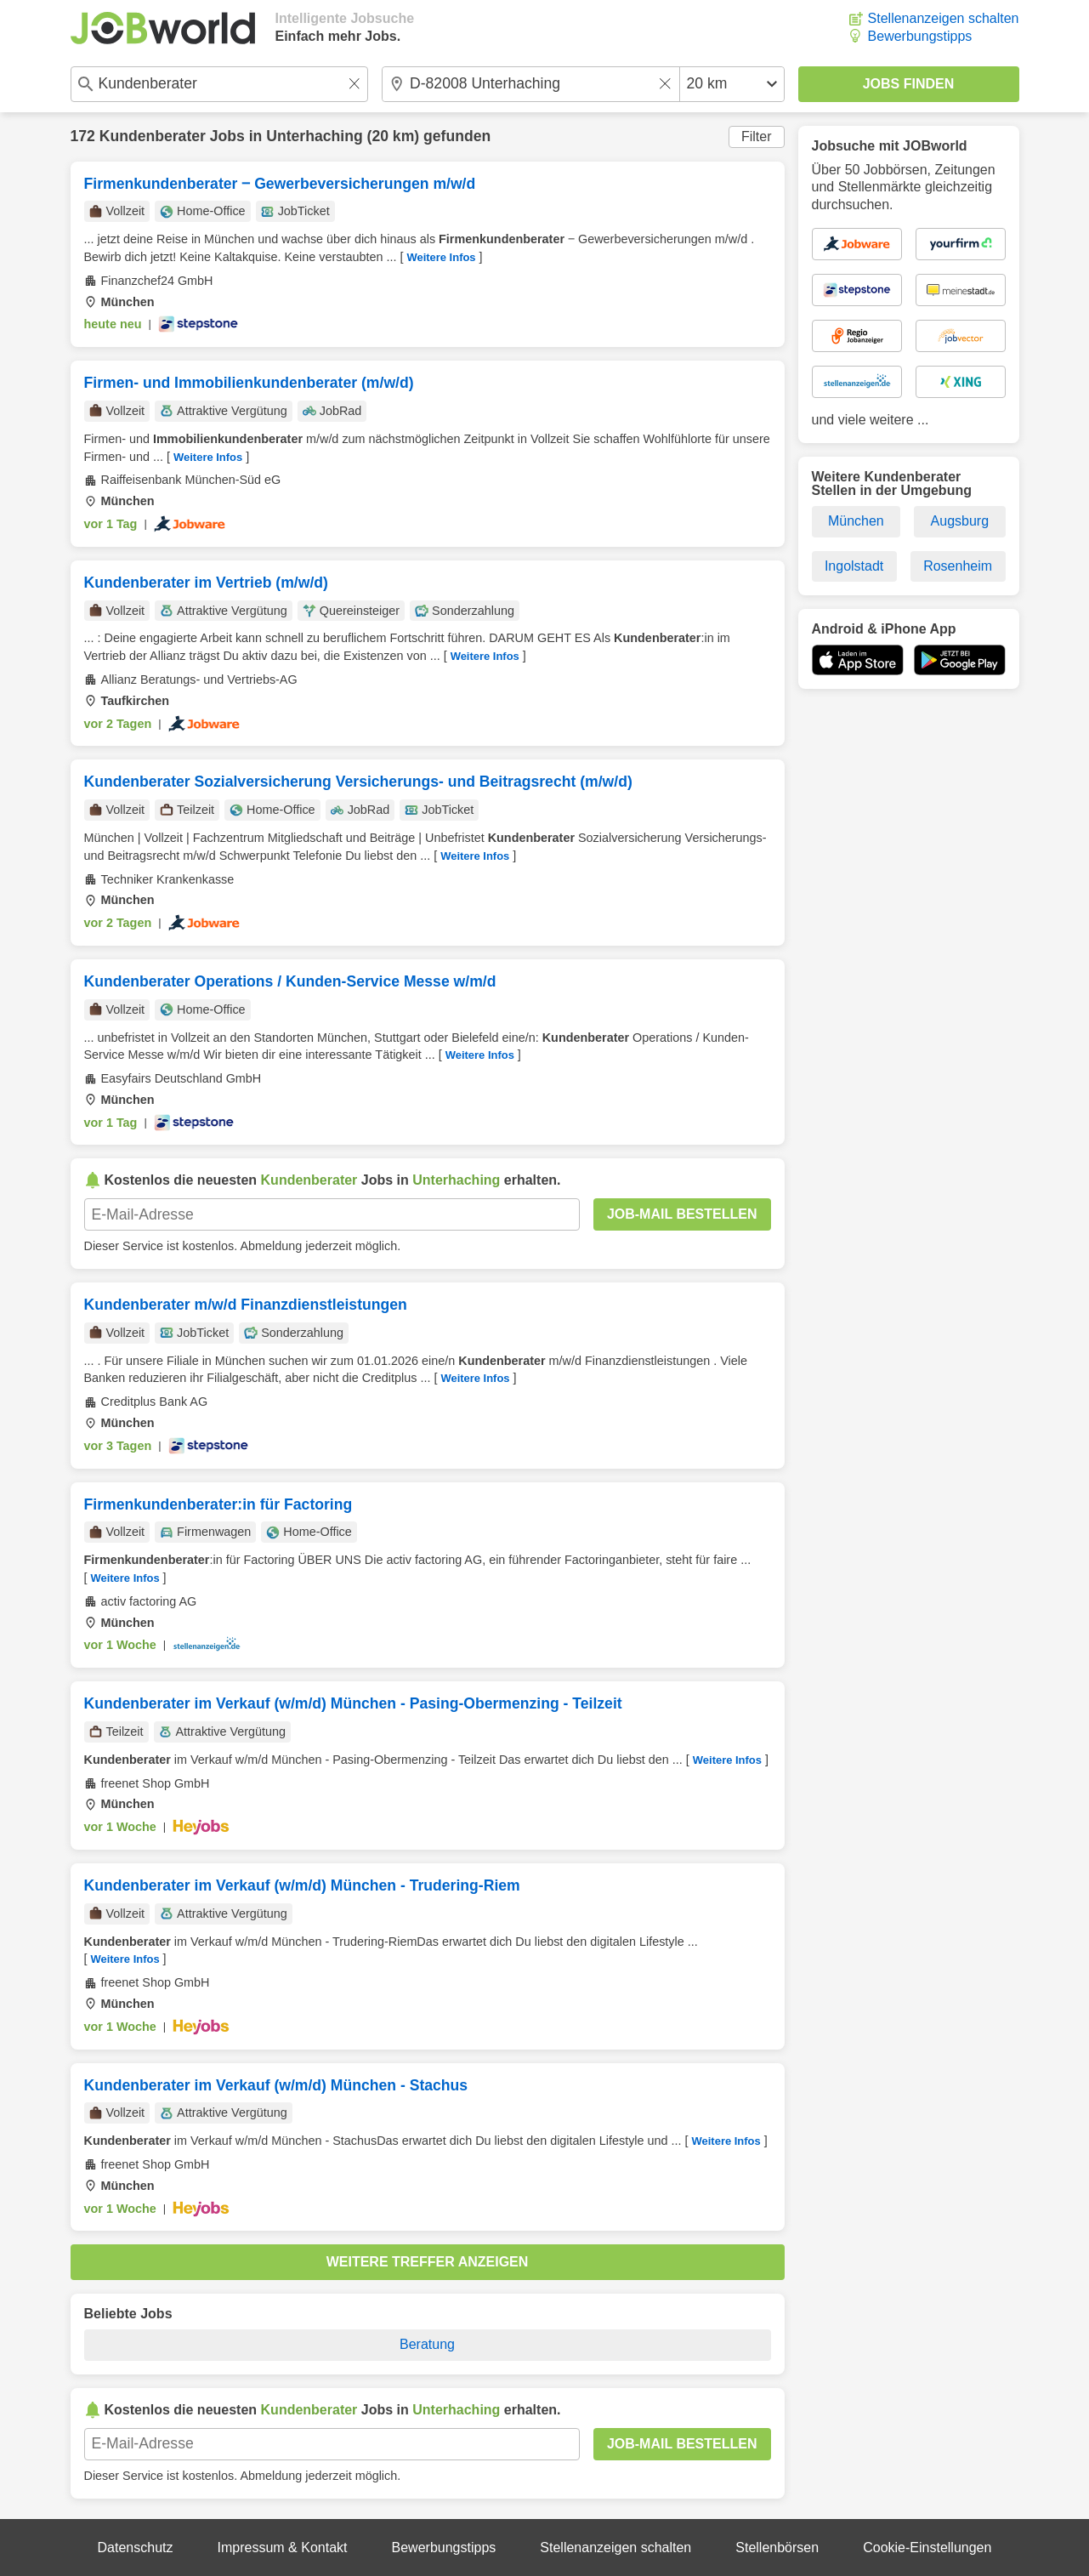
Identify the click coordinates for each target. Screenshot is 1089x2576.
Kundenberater (152, 136)
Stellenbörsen (777, 2547)
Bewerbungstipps (920, 36)
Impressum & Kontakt (283, 2547)
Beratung (427, 2344)
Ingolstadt (854, 566)
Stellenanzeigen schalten (943, 18)
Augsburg (960, 521)
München (856, 521)
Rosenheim (957, 566)
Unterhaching (314, 136)
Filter (756, 136)
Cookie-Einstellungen (927, 2547)
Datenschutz (135, 2547)
